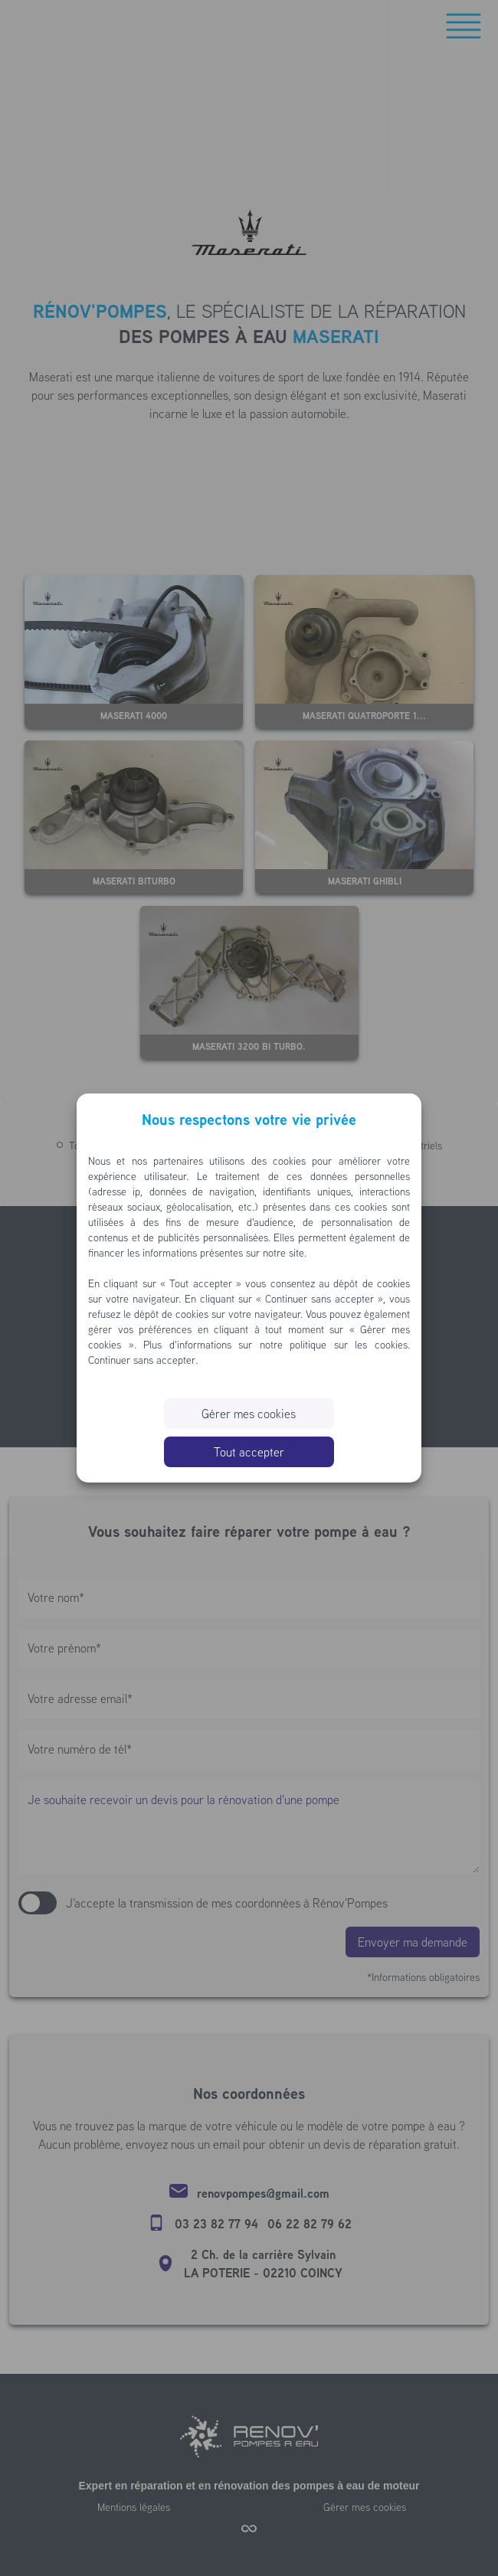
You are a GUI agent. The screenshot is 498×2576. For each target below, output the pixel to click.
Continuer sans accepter (141, 1360)
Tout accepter (249, 1452)
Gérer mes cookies (249, 1413)
